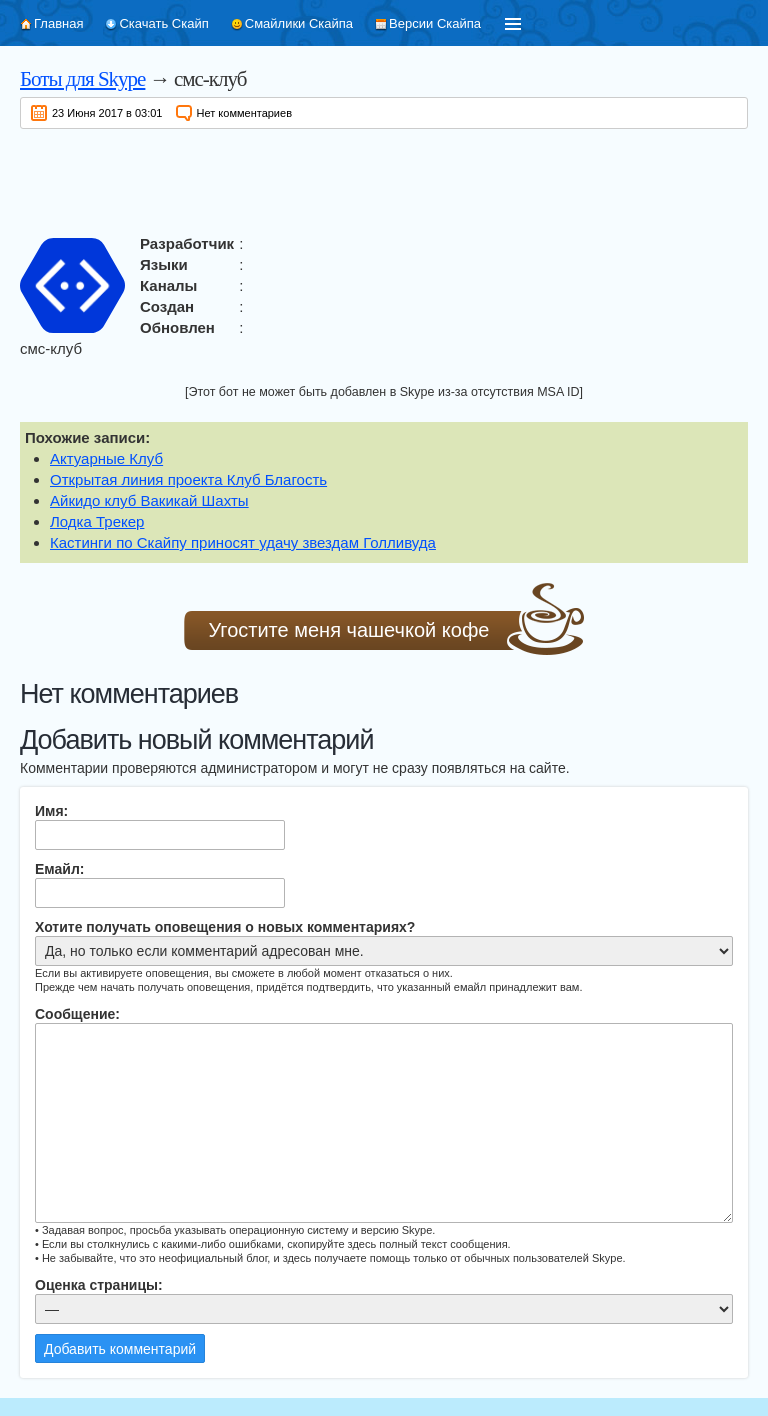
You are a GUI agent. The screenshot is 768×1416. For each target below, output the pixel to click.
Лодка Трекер (97, 521)
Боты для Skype (82, 79)
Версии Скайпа (435, 23)
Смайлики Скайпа (299, 23)
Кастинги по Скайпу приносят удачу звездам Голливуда (243, 542)
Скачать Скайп (163, 23)
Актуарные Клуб (106, 458)
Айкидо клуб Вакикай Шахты (149, 500)
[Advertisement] (384, 178)
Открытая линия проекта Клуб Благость (188, 479)
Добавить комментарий (120, 1349)
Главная (58, 23)
